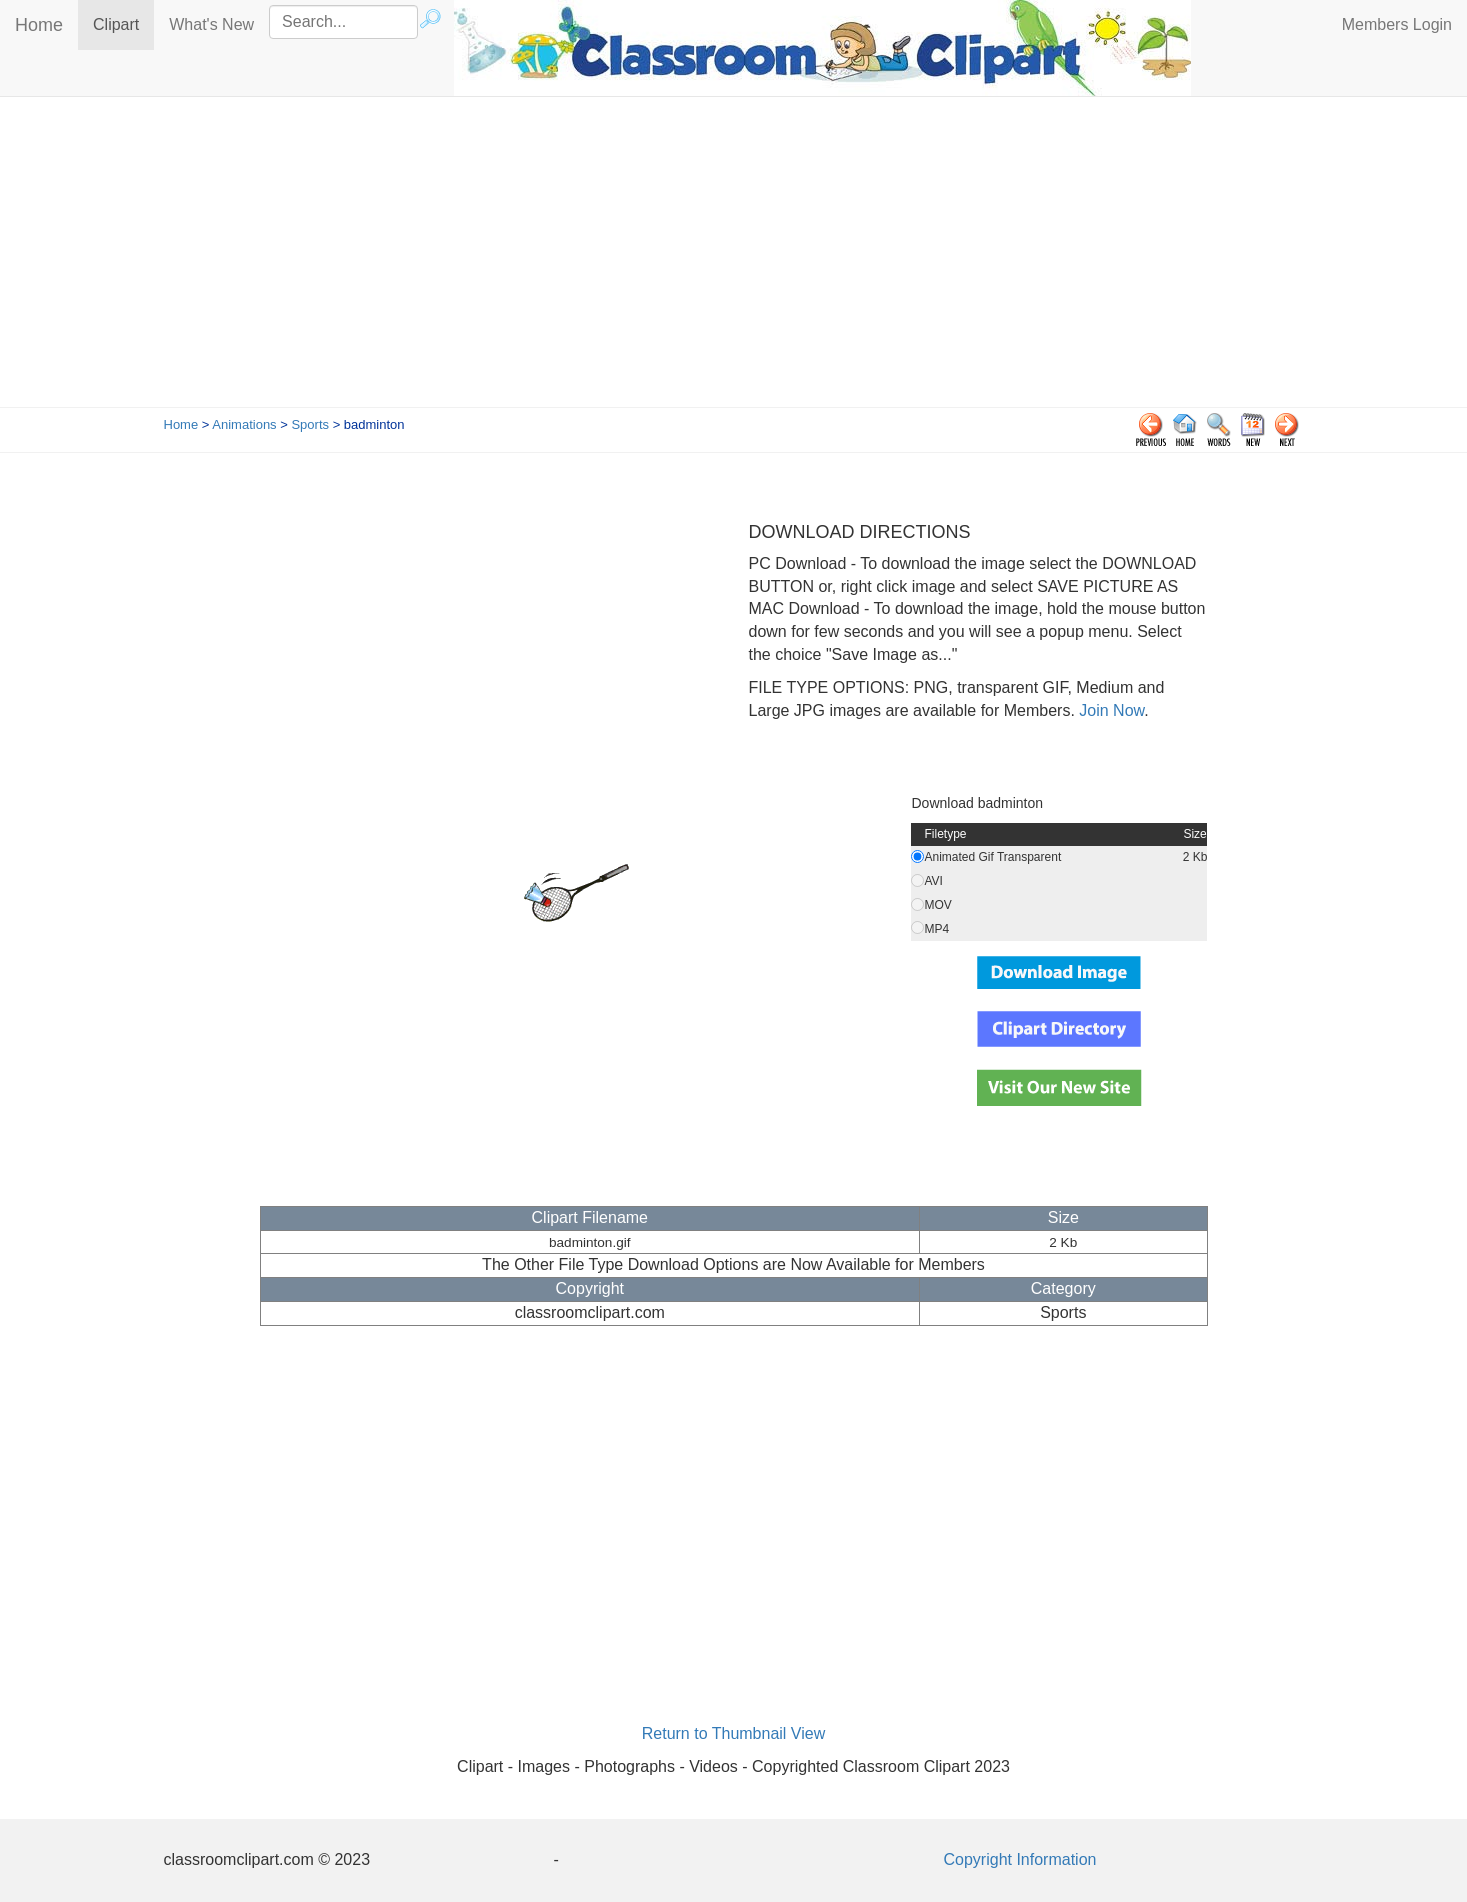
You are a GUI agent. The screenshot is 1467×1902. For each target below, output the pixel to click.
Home (39, 25)
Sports (310, 424)
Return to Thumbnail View (734, 1733)
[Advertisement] (734, 257)
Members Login (1397, 24)
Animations (244, 424)
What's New (211, 24)
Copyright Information (1020, 1859)
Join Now (1109, 710)
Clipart (123, 23)
